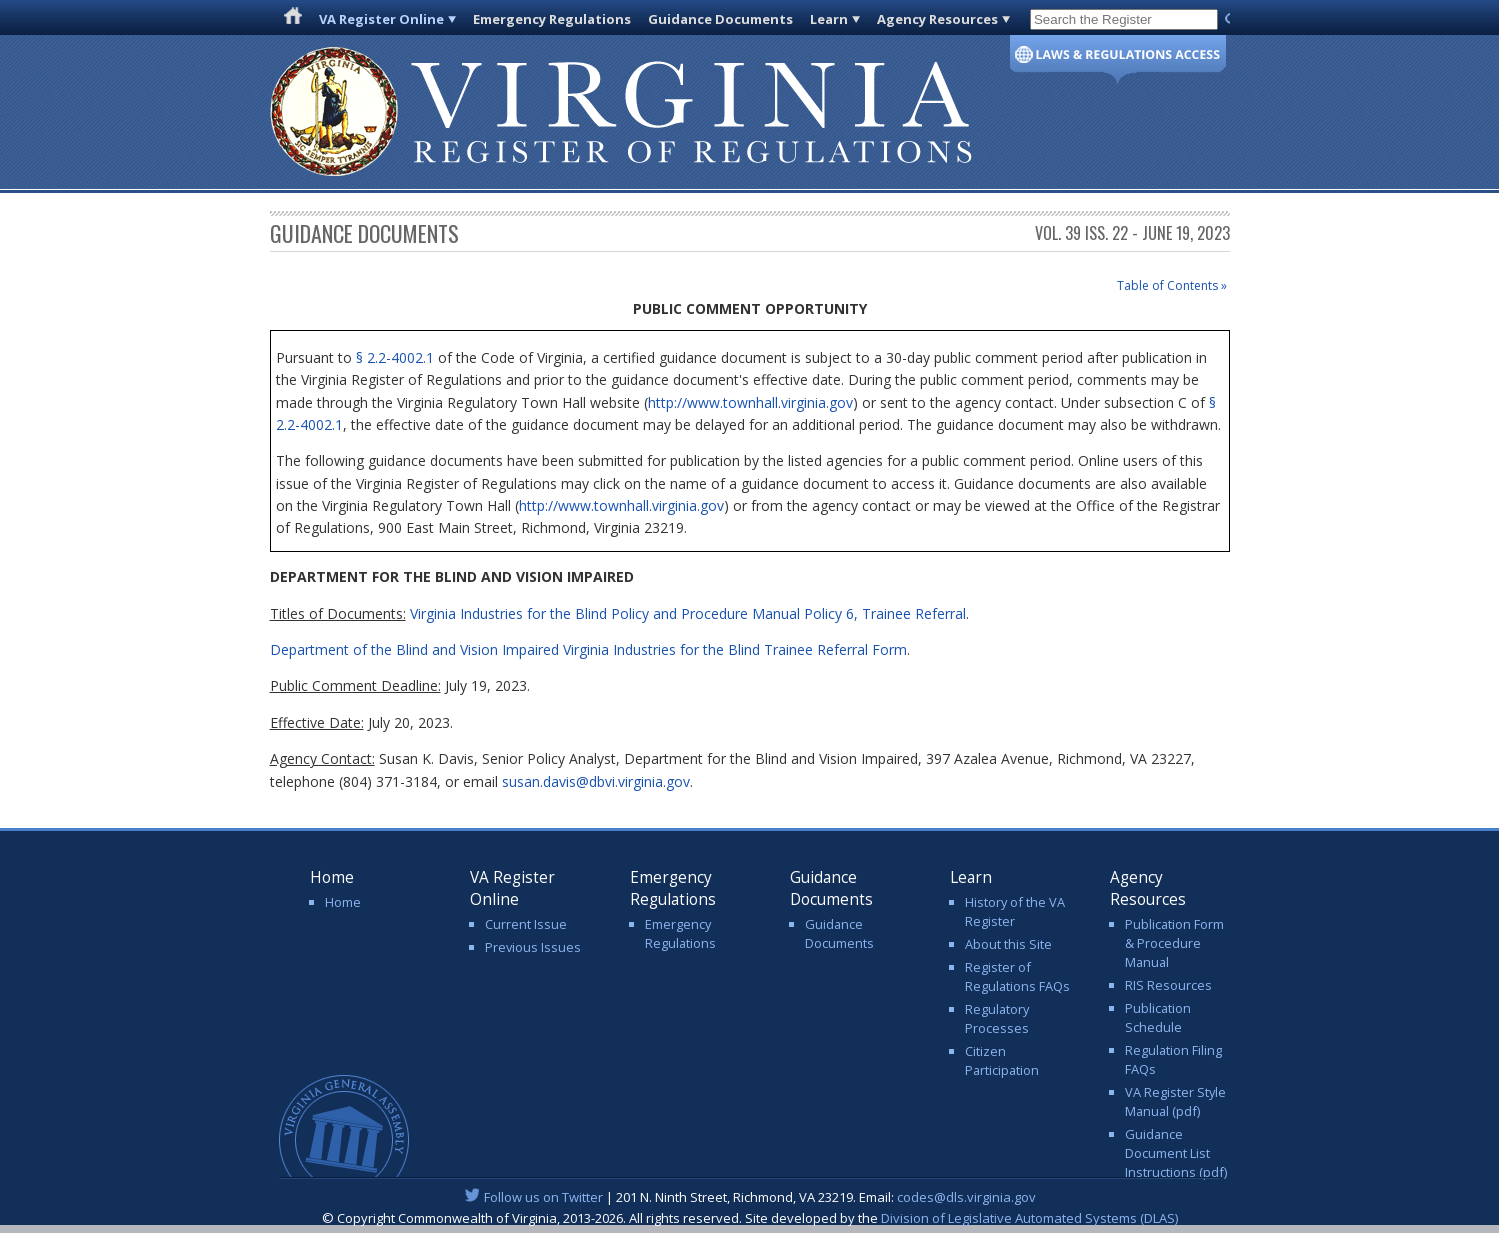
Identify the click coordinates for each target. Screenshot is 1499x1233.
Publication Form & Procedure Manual (1174, 943)
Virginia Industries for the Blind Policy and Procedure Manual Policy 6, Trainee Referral (688, 613)
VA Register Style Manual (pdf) (1175, 1101)
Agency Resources (937, 19)
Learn (829, 19)
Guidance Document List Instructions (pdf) (1176, 1153)
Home (343, 902)
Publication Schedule (1158, 1017)
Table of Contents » (1172, 285)
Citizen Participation (1002, 1060)
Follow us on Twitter (543, 1197)
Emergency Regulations (552, 19)
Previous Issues (533, 947)
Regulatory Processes (997, 1018)
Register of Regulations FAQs (1017, 976)
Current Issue (526, 924)
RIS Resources (1168, 985)
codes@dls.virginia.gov (966, 1197)
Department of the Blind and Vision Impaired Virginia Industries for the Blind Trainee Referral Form (588, 649)
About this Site (1008, 944)
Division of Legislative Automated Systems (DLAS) (1029, 1218)
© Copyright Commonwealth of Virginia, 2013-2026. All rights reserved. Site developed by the (750, 1218)
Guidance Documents (720, 19)
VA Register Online (381, 19)
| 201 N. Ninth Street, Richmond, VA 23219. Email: (749, 1197)
